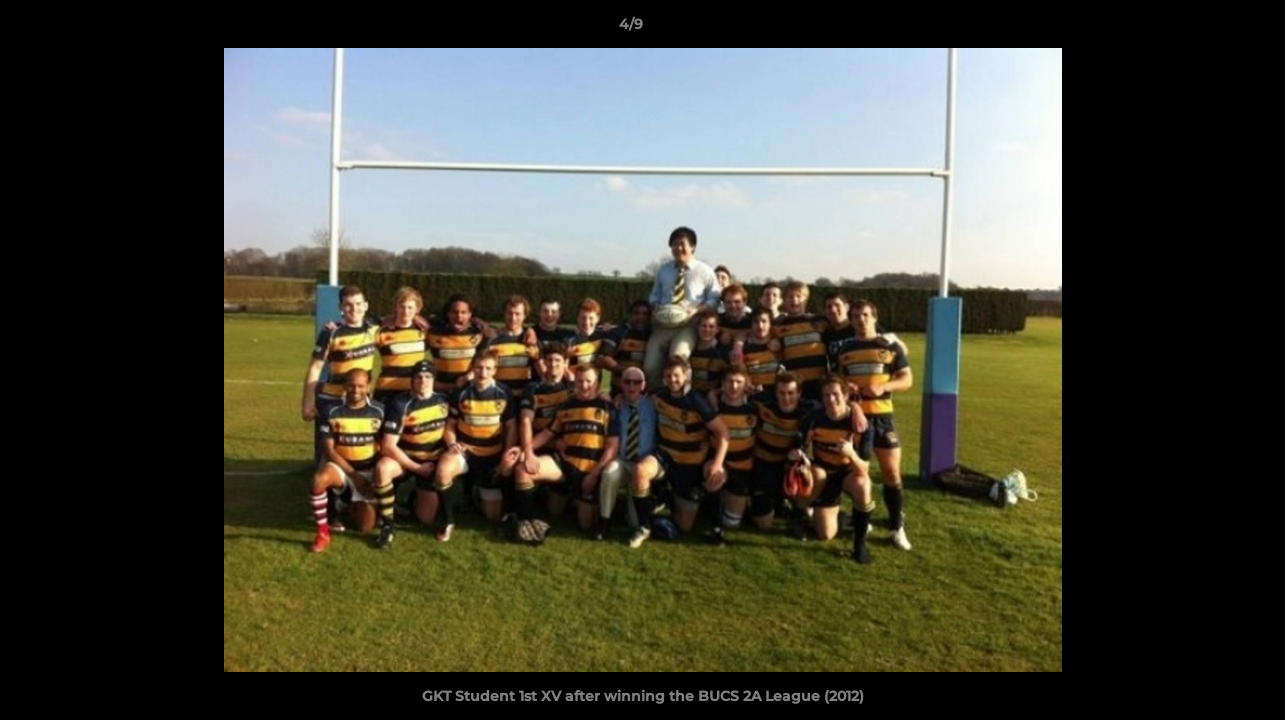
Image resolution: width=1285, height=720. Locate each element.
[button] (1201, 29)
